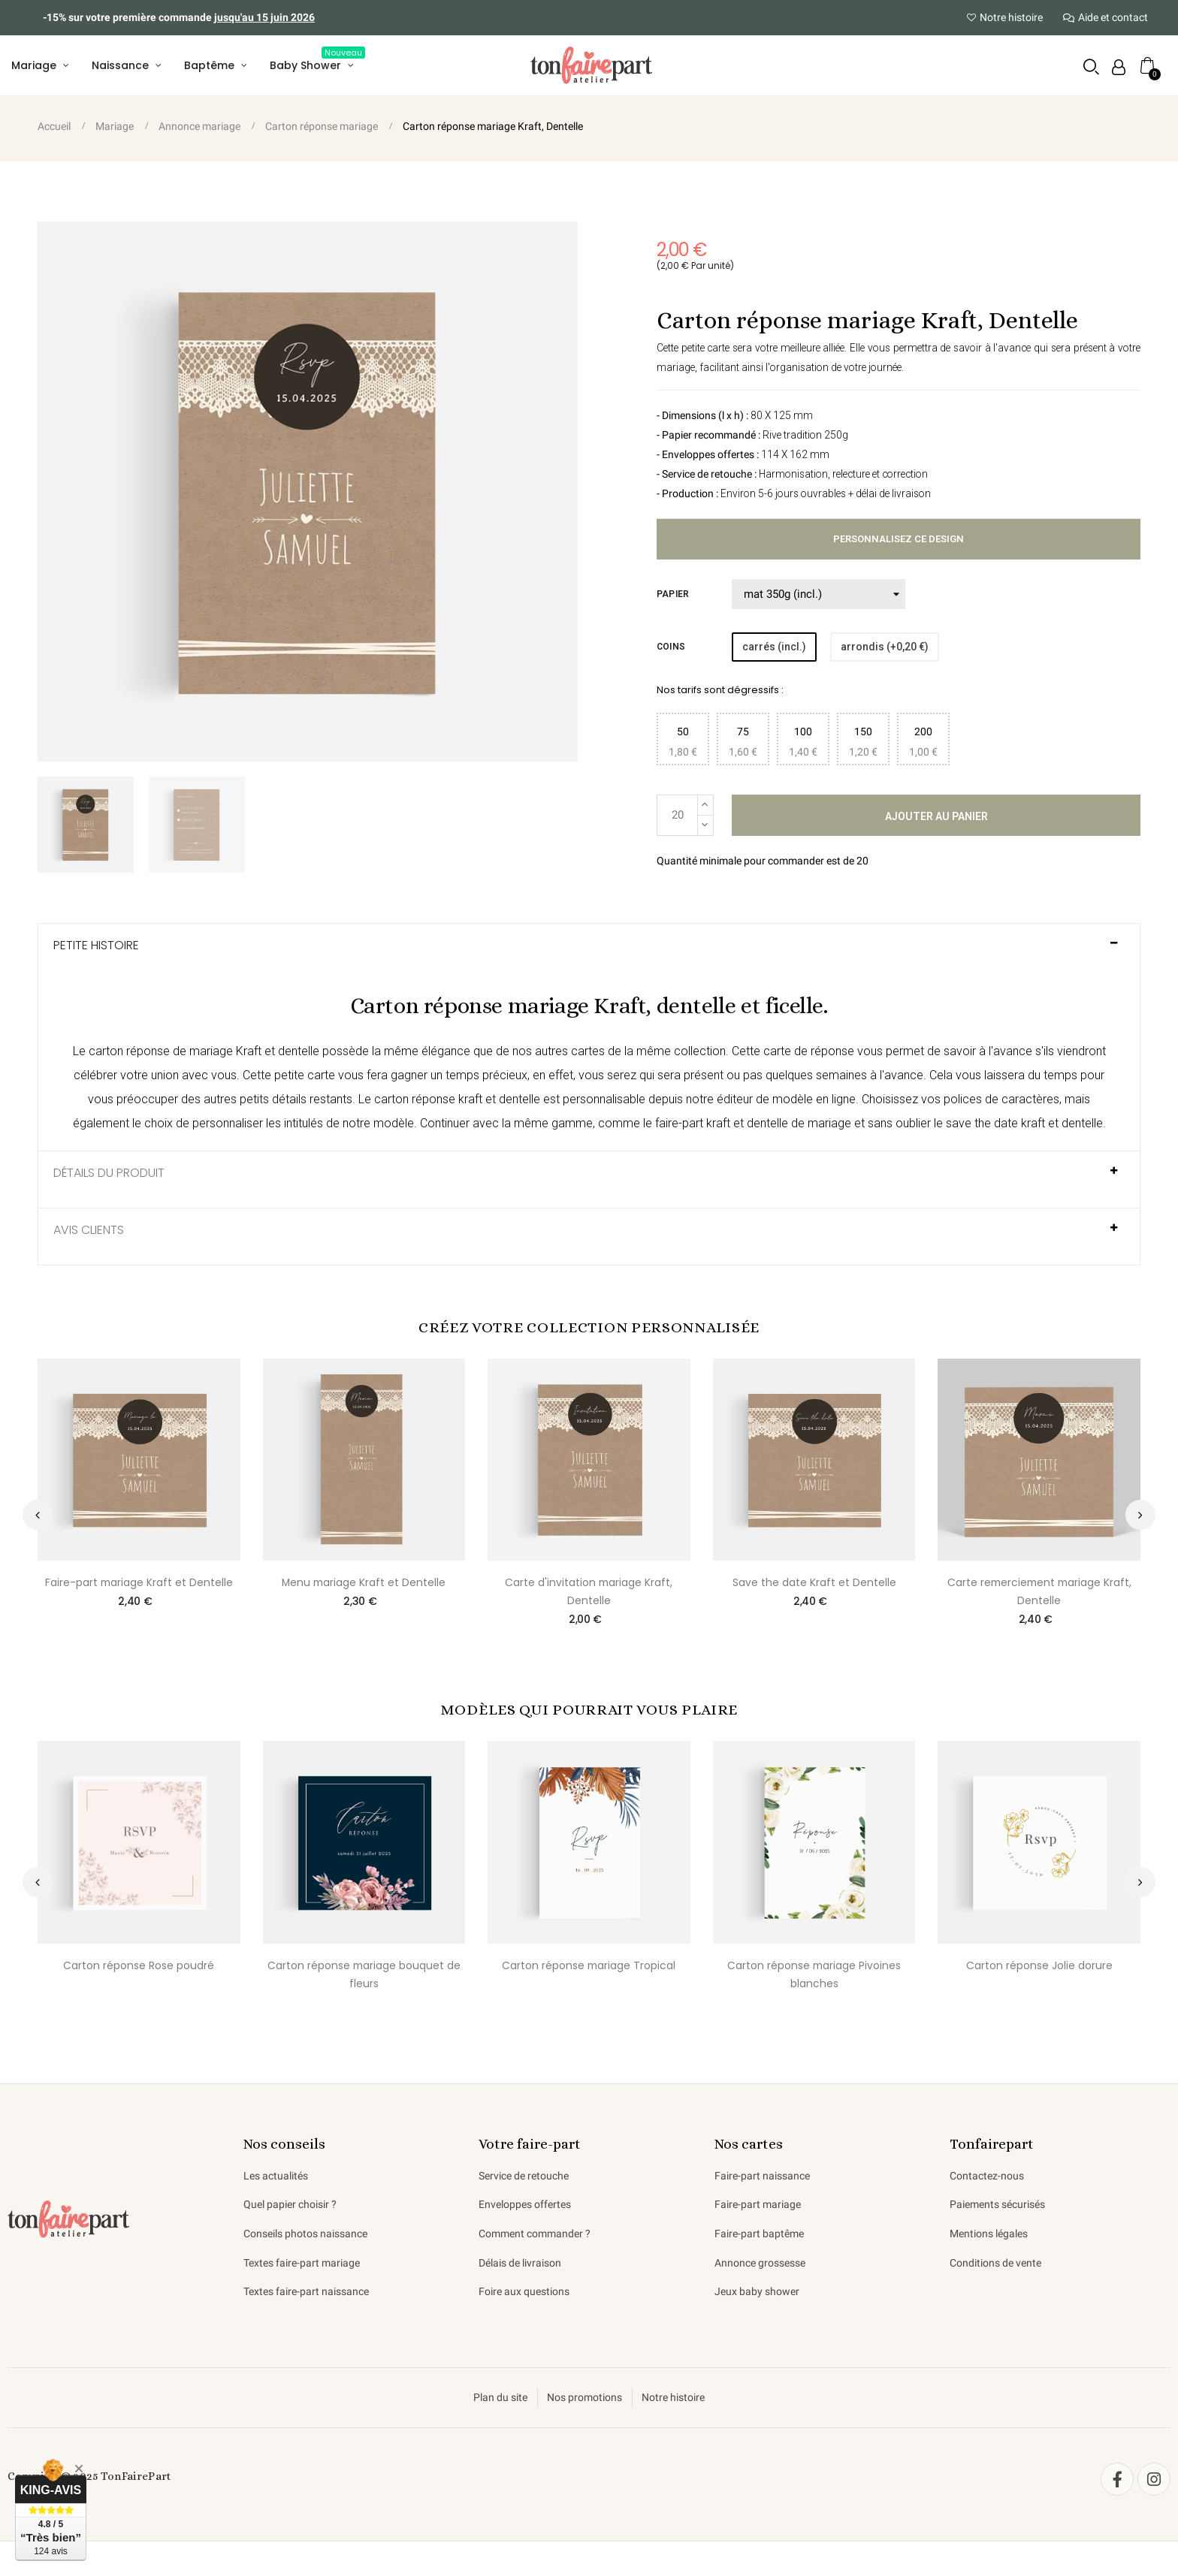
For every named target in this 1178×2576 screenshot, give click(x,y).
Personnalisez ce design (898, 540)
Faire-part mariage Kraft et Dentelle (139, 1585)
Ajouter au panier (936, 818)
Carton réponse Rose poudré (138, 1968)
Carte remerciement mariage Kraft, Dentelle (1039, 1594)
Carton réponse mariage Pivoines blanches (814, 1977)
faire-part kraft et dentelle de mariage (753, 1126)
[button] (1091, 67)
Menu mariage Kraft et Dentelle (364, 1585)
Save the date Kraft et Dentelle (814, 1585)
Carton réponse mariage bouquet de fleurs (364, 1977)
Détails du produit (109, 1176)
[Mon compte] (1118, 68)
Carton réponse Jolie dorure (1039, 1968)
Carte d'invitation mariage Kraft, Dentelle (588, 1594)
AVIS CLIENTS (88, 1232)
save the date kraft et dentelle (1024, 1126)
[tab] (589, 954)
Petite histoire (96, 948)
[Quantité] (677, 816)
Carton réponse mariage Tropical (588, 1968)
